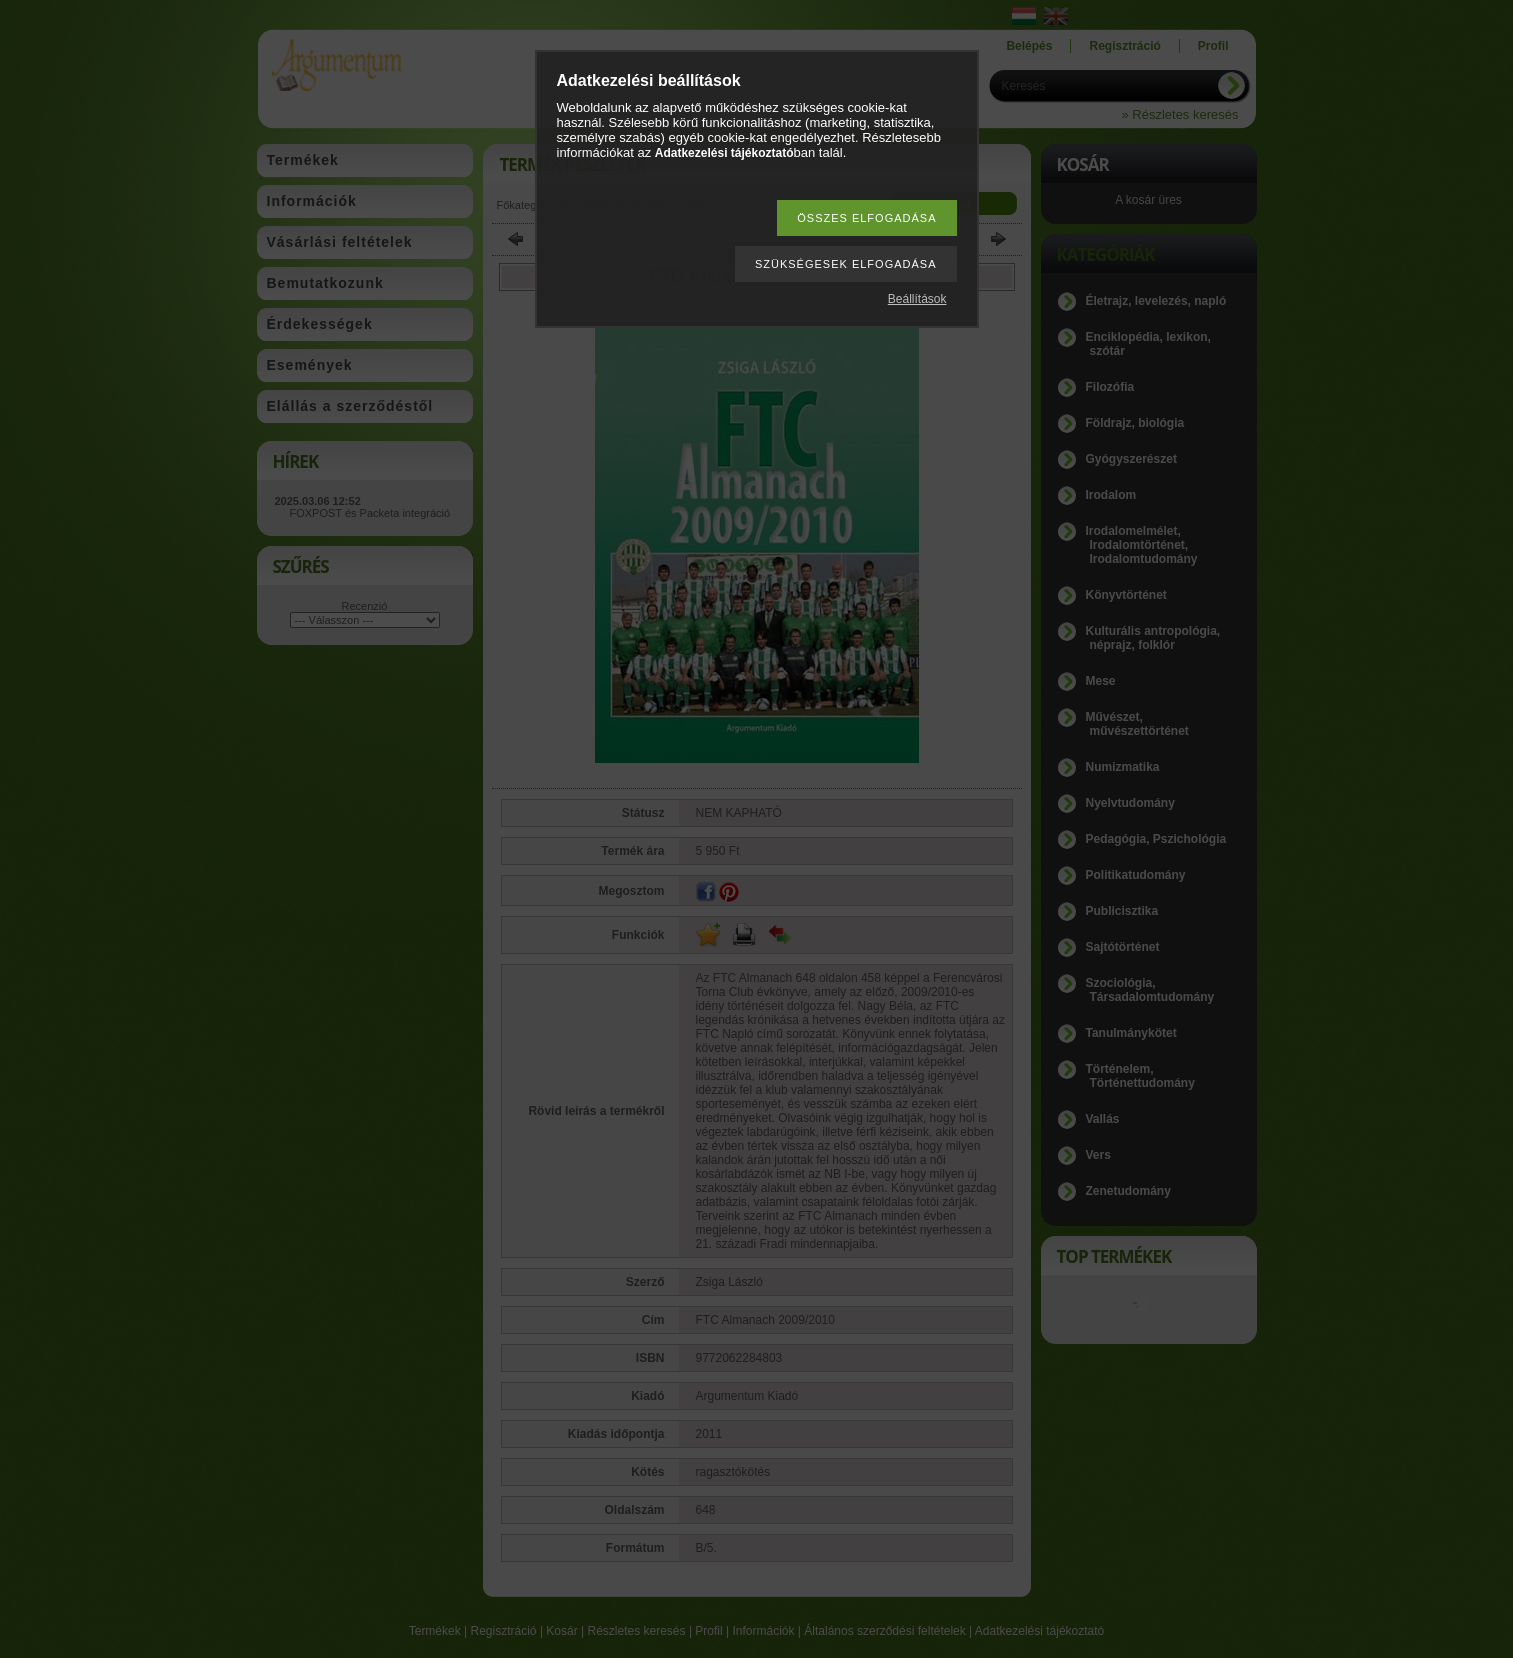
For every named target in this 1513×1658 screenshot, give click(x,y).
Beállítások (917, 299)
